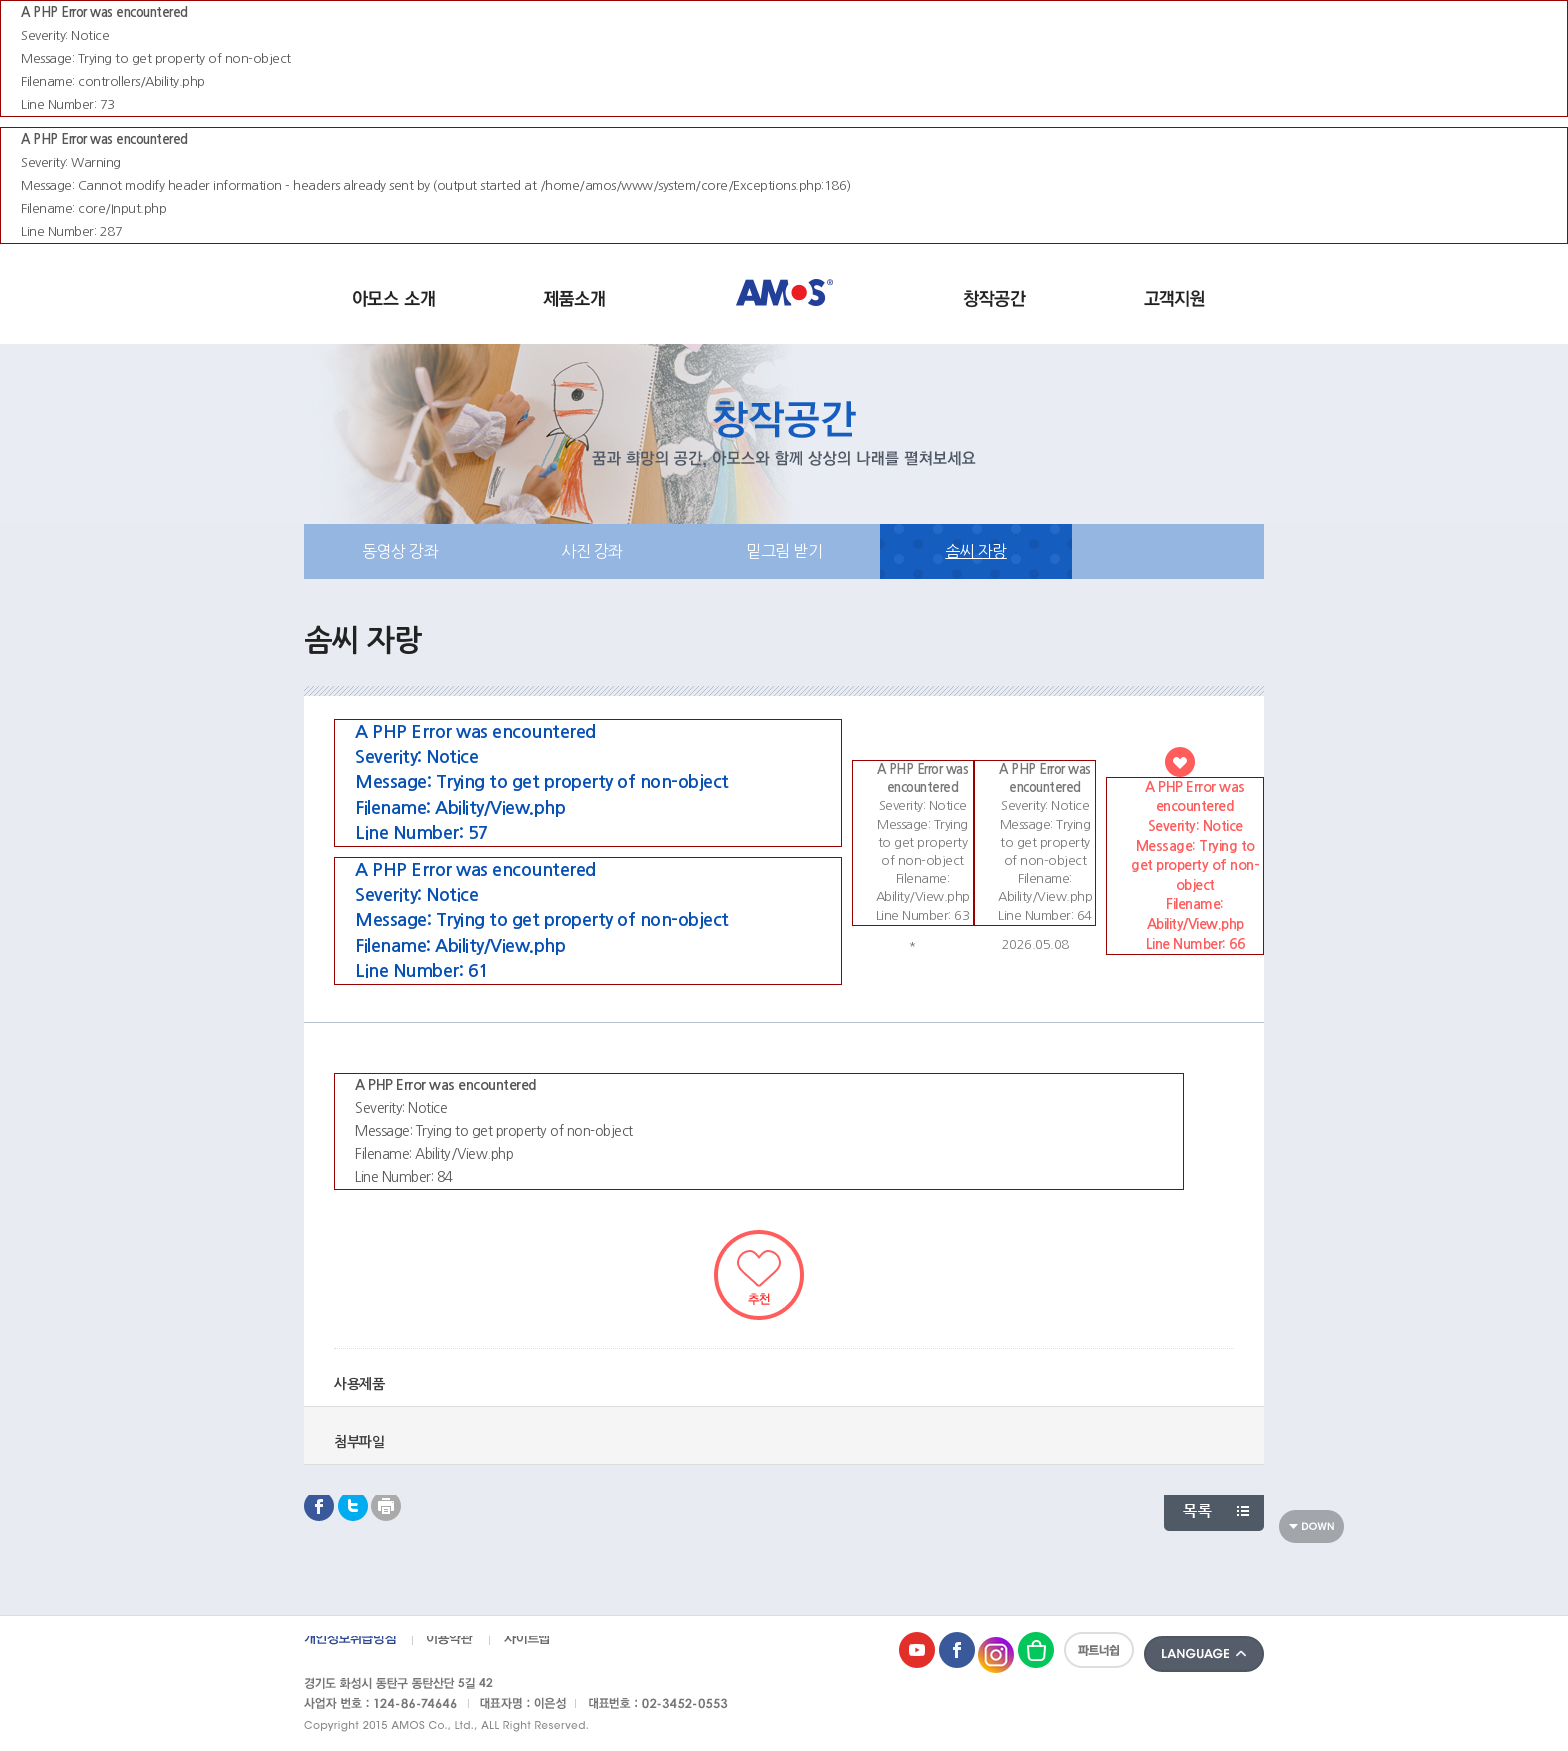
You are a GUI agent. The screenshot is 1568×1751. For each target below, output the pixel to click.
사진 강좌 (592, 551)
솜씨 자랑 (976, 551)
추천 (759, 1275)
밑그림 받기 (784, 551)
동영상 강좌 (400, 551)
